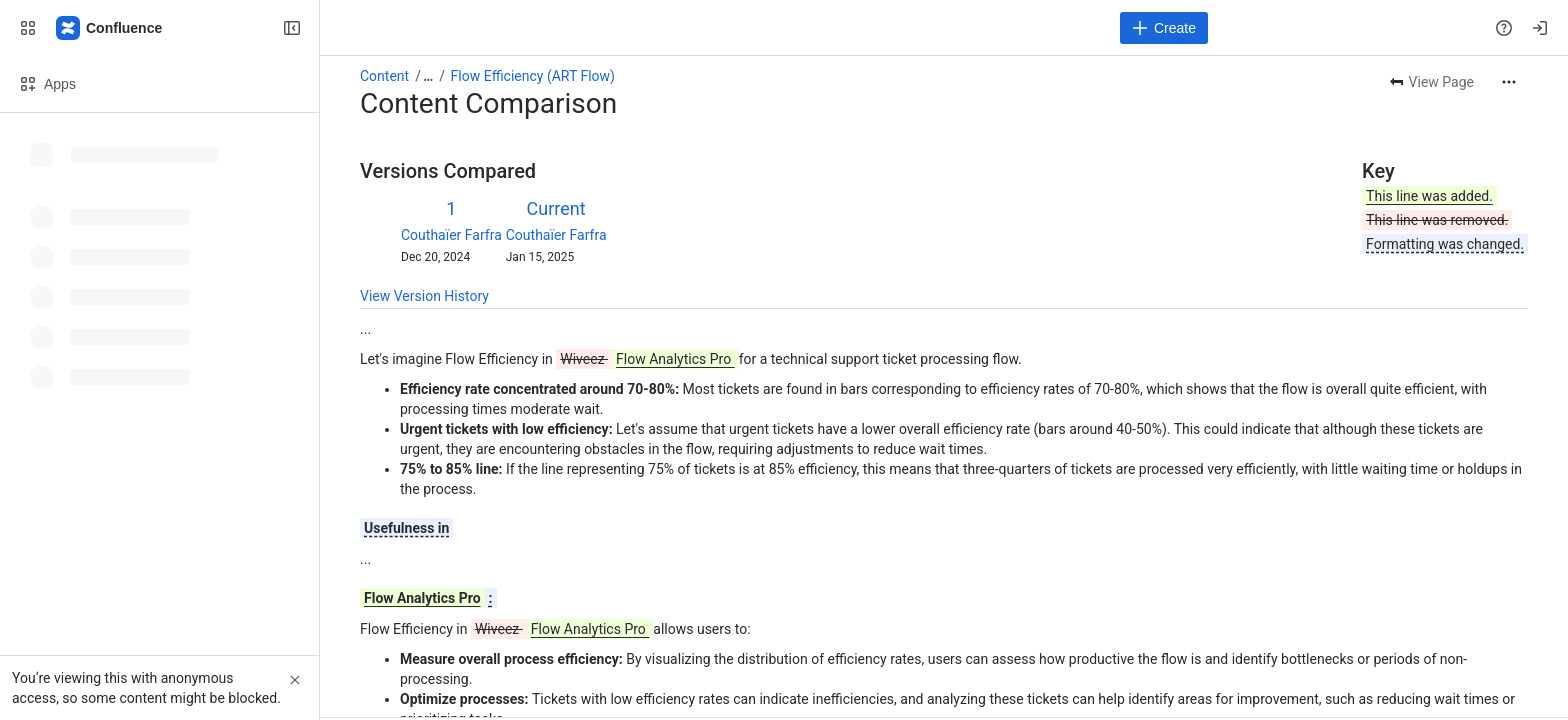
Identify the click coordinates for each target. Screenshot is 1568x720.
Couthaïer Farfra (451, 235)
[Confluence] (110, 28)
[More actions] (1509, 82)
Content (384, 76)
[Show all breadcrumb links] (428, 76)
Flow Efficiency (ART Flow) (533, 76)
